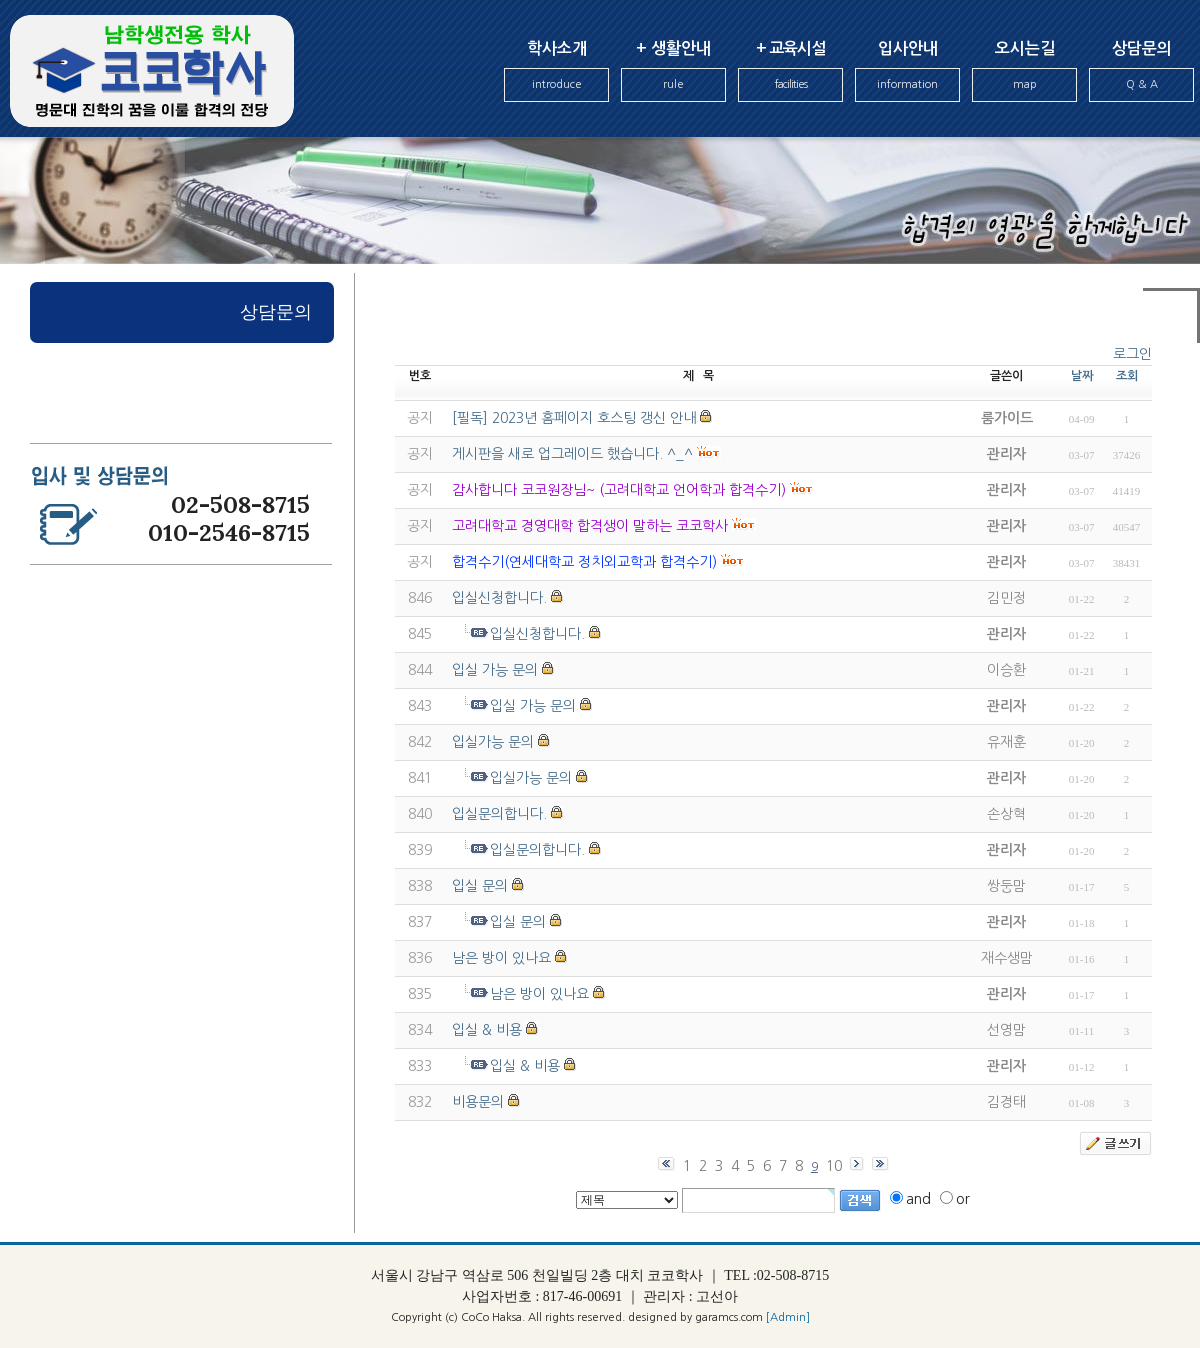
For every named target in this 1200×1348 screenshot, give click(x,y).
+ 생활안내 (673, 71)
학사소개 (556, 71)
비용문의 (478, 1102)
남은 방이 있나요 (501, 958)
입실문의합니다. (499, 814)
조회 (1127, 376)
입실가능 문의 (493, 742)
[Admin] (788, 1317)
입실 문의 (480, 886)
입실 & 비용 (487, 1030)
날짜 (1082, 376)
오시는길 (1024, 71)
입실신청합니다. (499, 598)
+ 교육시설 (790, 71)
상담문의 (1141, 71)
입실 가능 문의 (495, 670)
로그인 (1132, 354)
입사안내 (907, 71)
